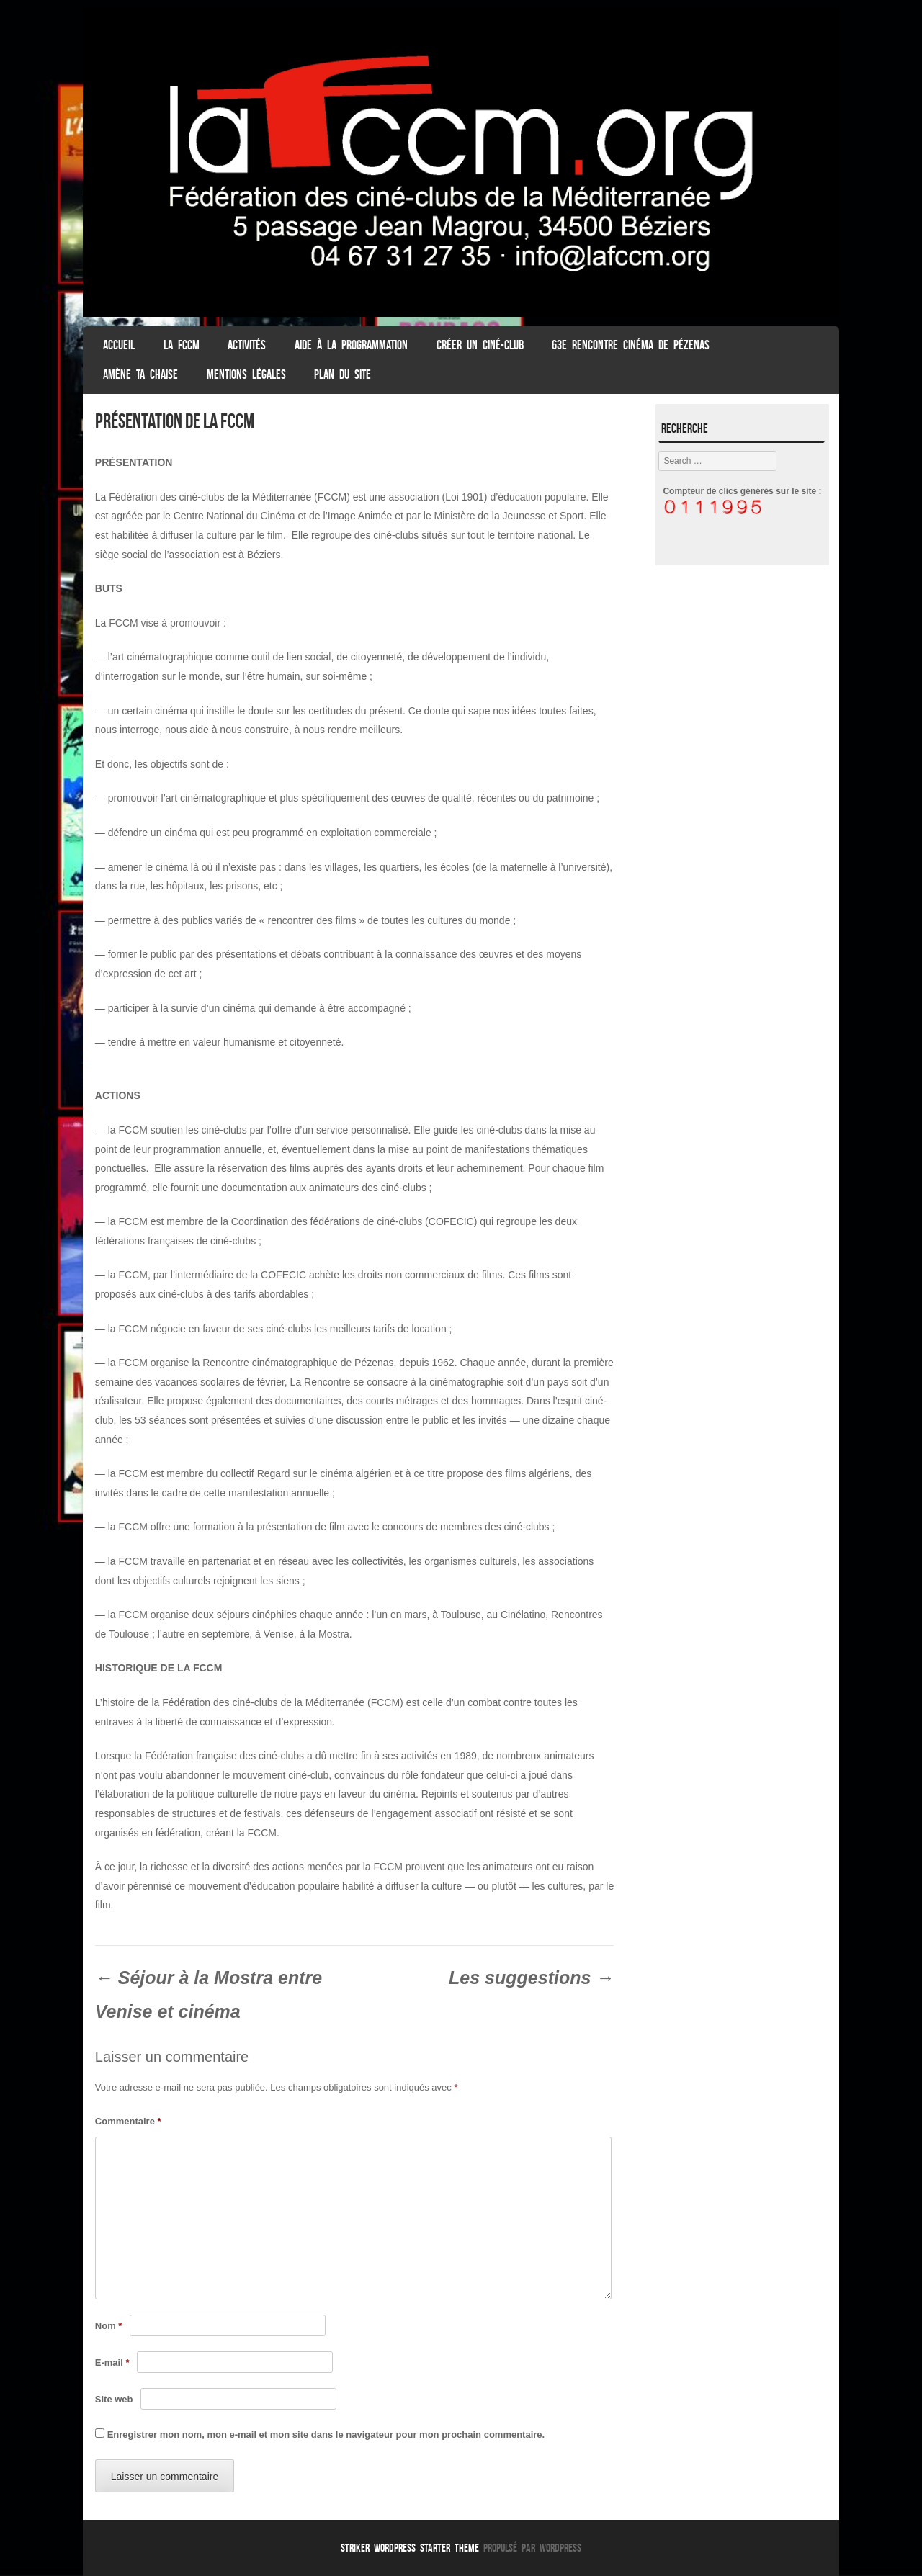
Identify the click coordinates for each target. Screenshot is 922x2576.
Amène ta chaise (140, 374)
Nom (108, 2325)
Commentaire (128, 2121)
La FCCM (182, 345)
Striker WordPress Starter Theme (410, 2547)
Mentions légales (246, 374)
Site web (114, 2399)
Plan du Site (342, 374)
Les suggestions (531, 1977)
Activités (247, 345)
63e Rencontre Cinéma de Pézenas (631, 345)
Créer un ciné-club (480, 345)
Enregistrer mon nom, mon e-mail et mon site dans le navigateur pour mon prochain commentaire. (326, 2434)
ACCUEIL (119, 345)
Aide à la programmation (351, 345)
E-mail (112, 2362)
